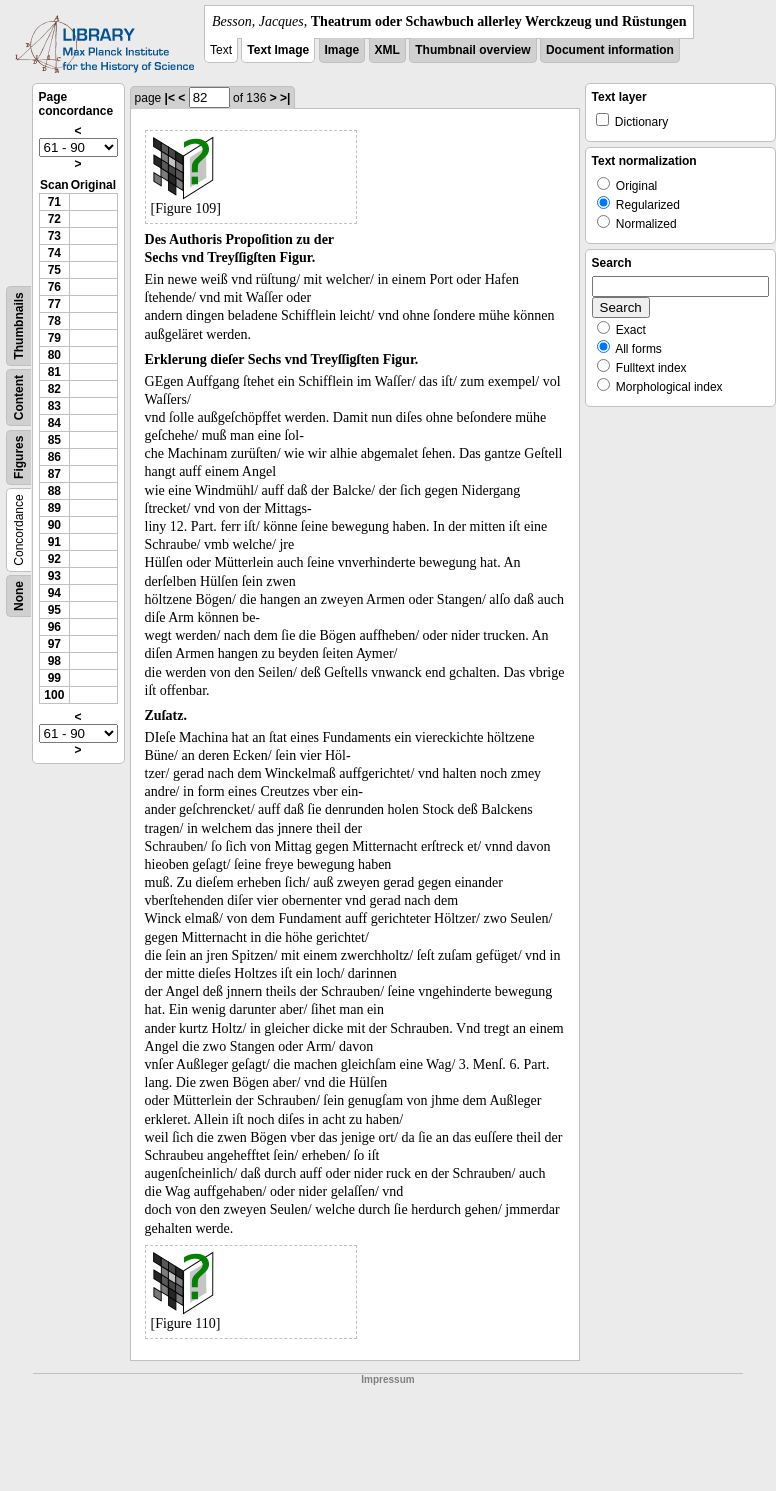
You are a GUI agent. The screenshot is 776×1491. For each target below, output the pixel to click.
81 (54, 372)
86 (54, 457)
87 (54, 474)
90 (54, 525)
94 (54, 593)
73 (54, 236)
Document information (610, 50)
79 (54, 338)
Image (342, 50)
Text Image (278, 50)
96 (54, 627)
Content (19, 397)
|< (170, 98)
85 (54, 440)
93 (54, 576)
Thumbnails (19, 325)
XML (387, 50)
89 (54, 508)
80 (54, 355)
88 (54, 491)
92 (54, 559)
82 (54, 389)
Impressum (387, 1379)
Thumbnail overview (472, 50)
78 (54, 321)
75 (54, 270)
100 (54, 695)
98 (54, 661)
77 (54, 304)
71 (54, 202)
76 (54, 287)
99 (54, 678)
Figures (19, 457)
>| (285, 98)
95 (54, 610)
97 (54, 644)
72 (54, 219)
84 (54, 423)
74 (54, 253)
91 (54, 542)
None (19, 596)
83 (54, 406)
